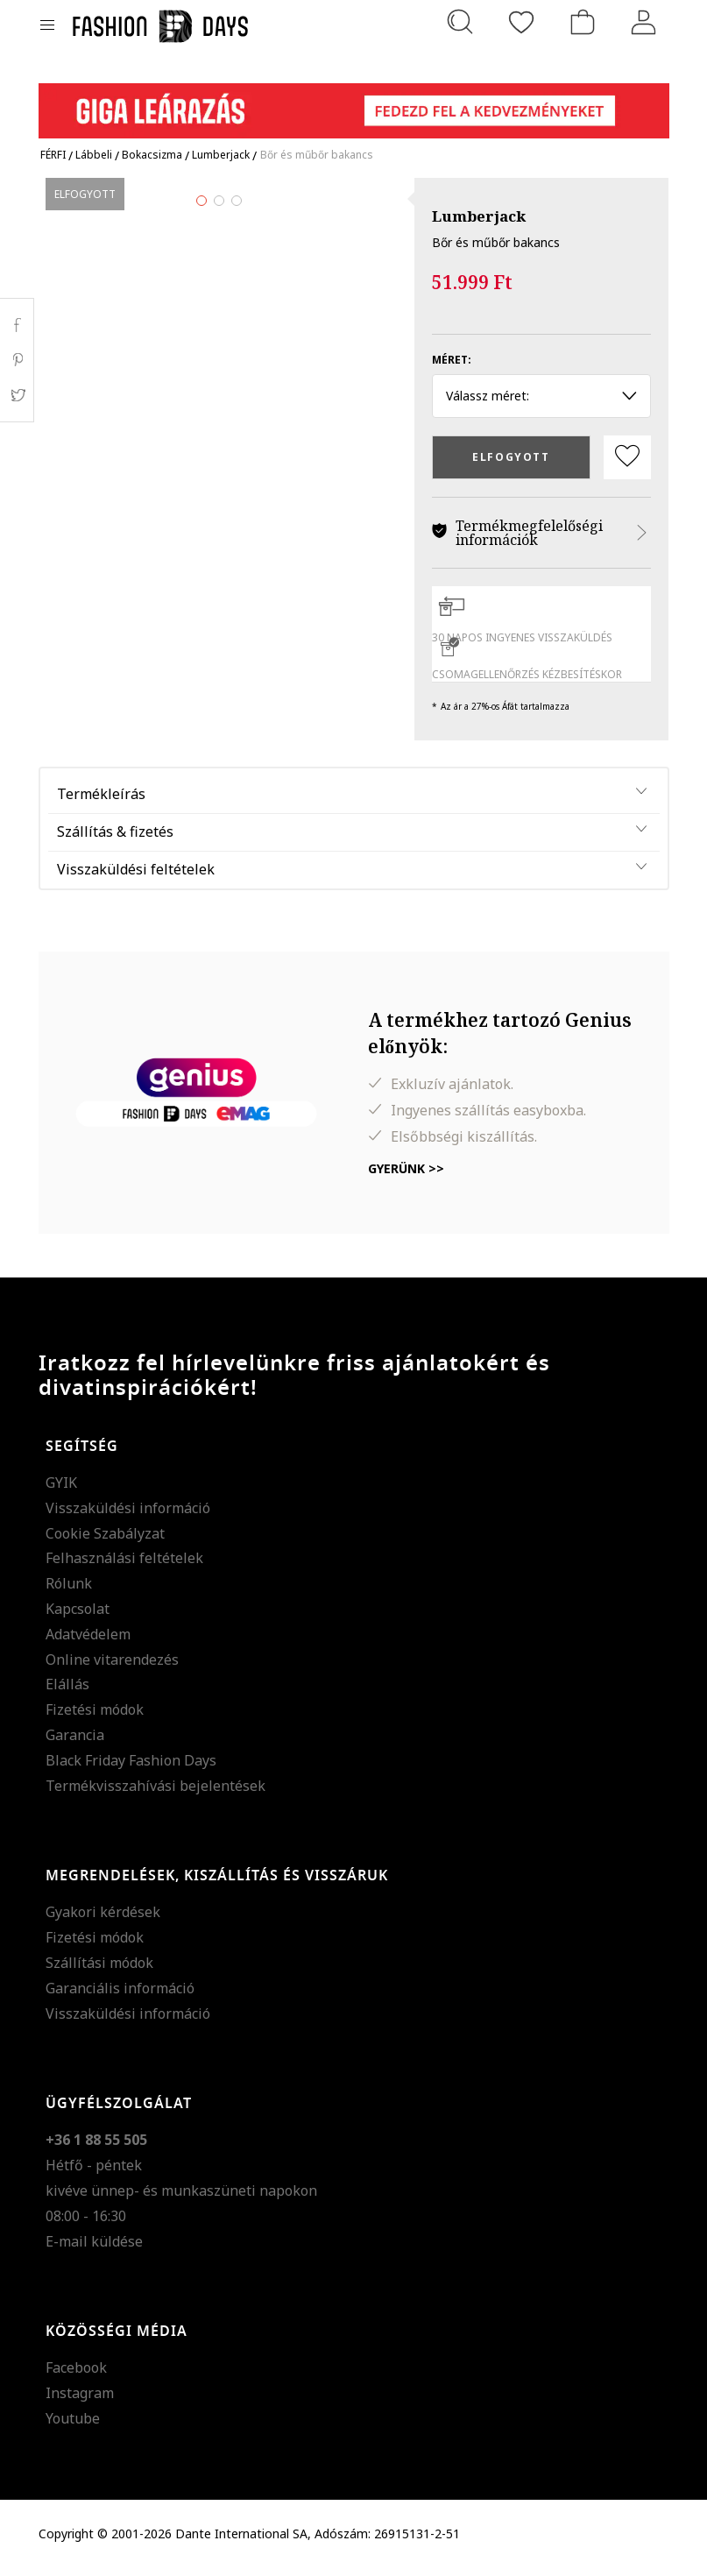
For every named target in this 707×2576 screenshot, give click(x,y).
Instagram (80, 2400)
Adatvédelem (88, 1642)
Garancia (75, 1742)
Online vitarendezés (112, 1667)
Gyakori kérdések (103, 1919)
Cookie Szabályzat (105, 1541)
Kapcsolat (78, 1616)
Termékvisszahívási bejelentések (155, 1793)
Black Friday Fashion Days (131, 1768)
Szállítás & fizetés (115, 839)
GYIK (61, 1490)
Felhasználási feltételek (124, 1565)
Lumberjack (479, 216)
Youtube (73, 2426)
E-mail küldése (94, 2249)
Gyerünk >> (406, 1176)
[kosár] (582, 22)
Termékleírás (101, 801)
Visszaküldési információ (128, 1515)
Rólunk (69, 1591)
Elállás (67, 1692)
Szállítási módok (99, 1970)
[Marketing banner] (354, 103)
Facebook (76, 2375)
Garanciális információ (120, 1996)
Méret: (451, 359)
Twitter (17, 395)
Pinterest (17, 360)
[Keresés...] (460, 22)
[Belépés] (644, 22)
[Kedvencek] (521, 22)
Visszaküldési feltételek (136, 877)
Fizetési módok (95, 1717)
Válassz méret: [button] (542, 395)
